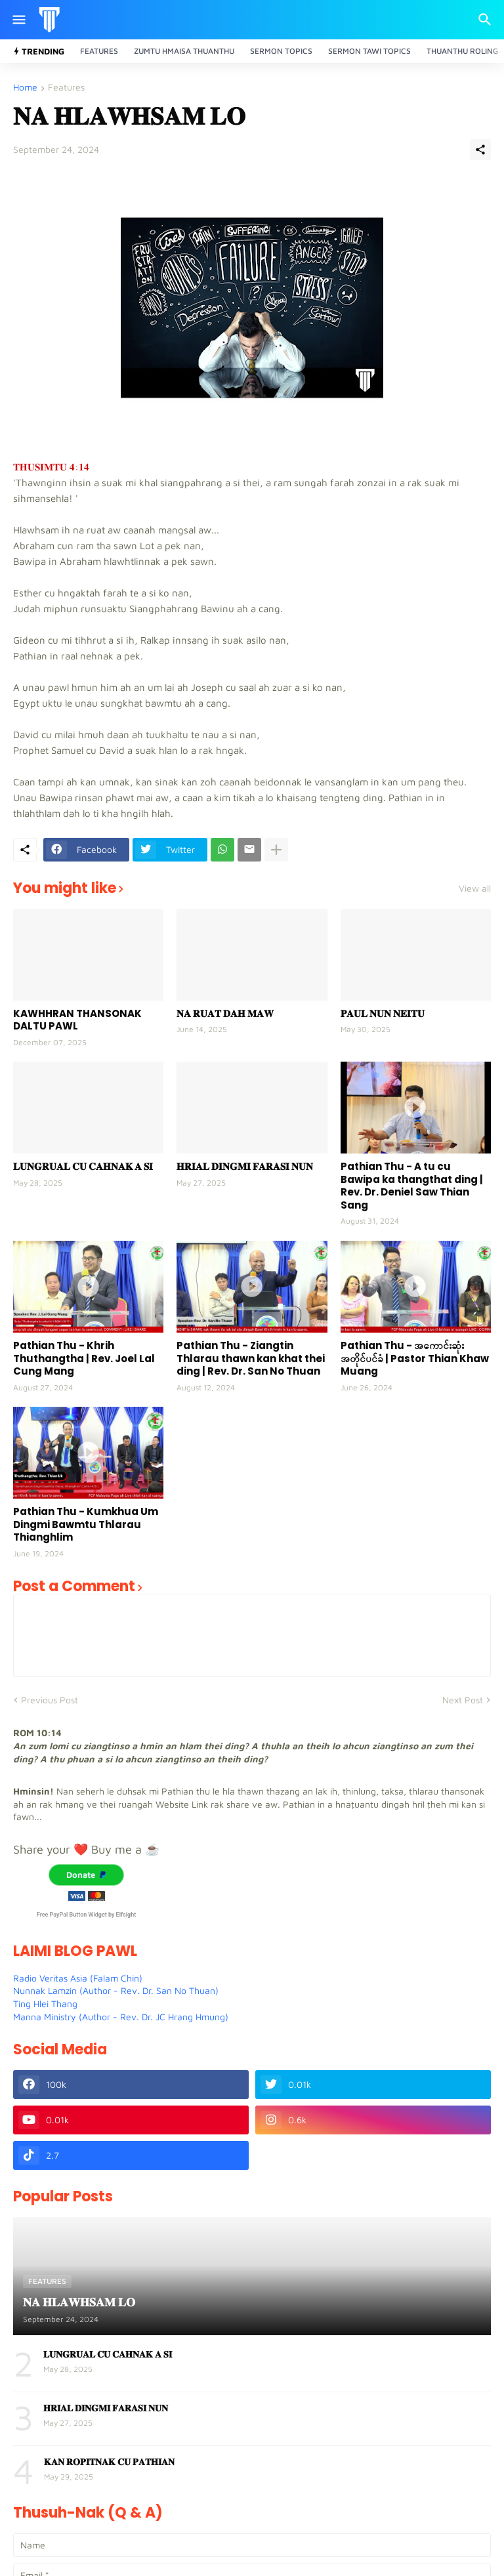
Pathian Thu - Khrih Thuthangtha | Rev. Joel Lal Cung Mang (84, 1358)
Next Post (462, 1699)
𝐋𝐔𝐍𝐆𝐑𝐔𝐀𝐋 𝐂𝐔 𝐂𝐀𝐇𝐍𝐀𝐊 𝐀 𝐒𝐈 (83, 1166)
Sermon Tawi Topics (369, 51)
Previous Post (49, 1699)
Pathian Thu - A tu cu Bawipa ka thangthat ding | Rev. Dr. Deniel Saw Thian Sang (412, 1185)
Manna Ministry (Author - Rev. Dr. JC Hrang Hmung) (120, 2016)
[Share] (480, 149)
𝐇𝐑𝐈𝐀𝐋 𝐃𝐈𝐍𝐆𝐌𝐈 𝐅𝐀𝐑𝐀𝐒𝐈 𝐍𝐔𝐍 (245, 1166)
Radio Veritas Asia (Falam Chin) (77, 1978)
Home (25, 88)
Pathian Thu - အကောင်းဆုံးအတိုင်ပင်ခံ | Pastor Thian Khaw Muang (415, 1358)
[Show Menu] (18, 20)
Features (99, 51)
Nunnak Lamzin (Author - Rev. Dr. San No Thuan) (116, 1990)
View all (475, 888)
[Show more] (276, 850)
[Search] (486, 19)
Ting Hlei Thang (45, 2003)
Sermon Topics (281, 51)
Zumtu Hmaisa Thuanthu (184, 51)
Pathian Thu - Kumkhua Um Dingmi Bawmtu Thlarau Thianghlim (85, 1524)
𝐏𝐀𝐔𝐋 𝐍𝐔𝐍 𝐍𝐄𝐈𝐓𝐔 (383, 1013)
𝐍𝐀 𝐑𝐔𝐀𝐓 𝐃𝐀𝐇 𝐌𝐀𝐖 (225, 1013)
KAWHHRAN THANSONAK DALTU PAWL (77, 1020)
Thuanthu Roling (462, 51)
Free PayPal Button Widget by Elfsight (86, 1914)
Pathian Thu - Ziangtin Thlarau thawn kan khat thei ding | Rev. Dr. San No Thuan (251, 1358)
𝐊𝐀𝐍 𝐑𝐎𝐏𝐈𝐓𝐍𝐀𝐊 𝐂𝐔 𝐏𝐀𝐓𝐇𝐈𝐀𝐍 (109, 2462)
